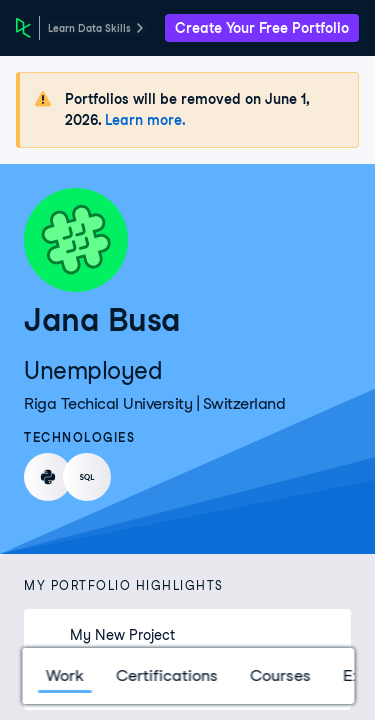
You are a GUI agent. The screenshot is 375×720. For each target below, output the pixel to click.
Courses (279, 675)
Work (64, 675)
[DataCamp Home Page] (23, 28)
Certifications (166, 675)
